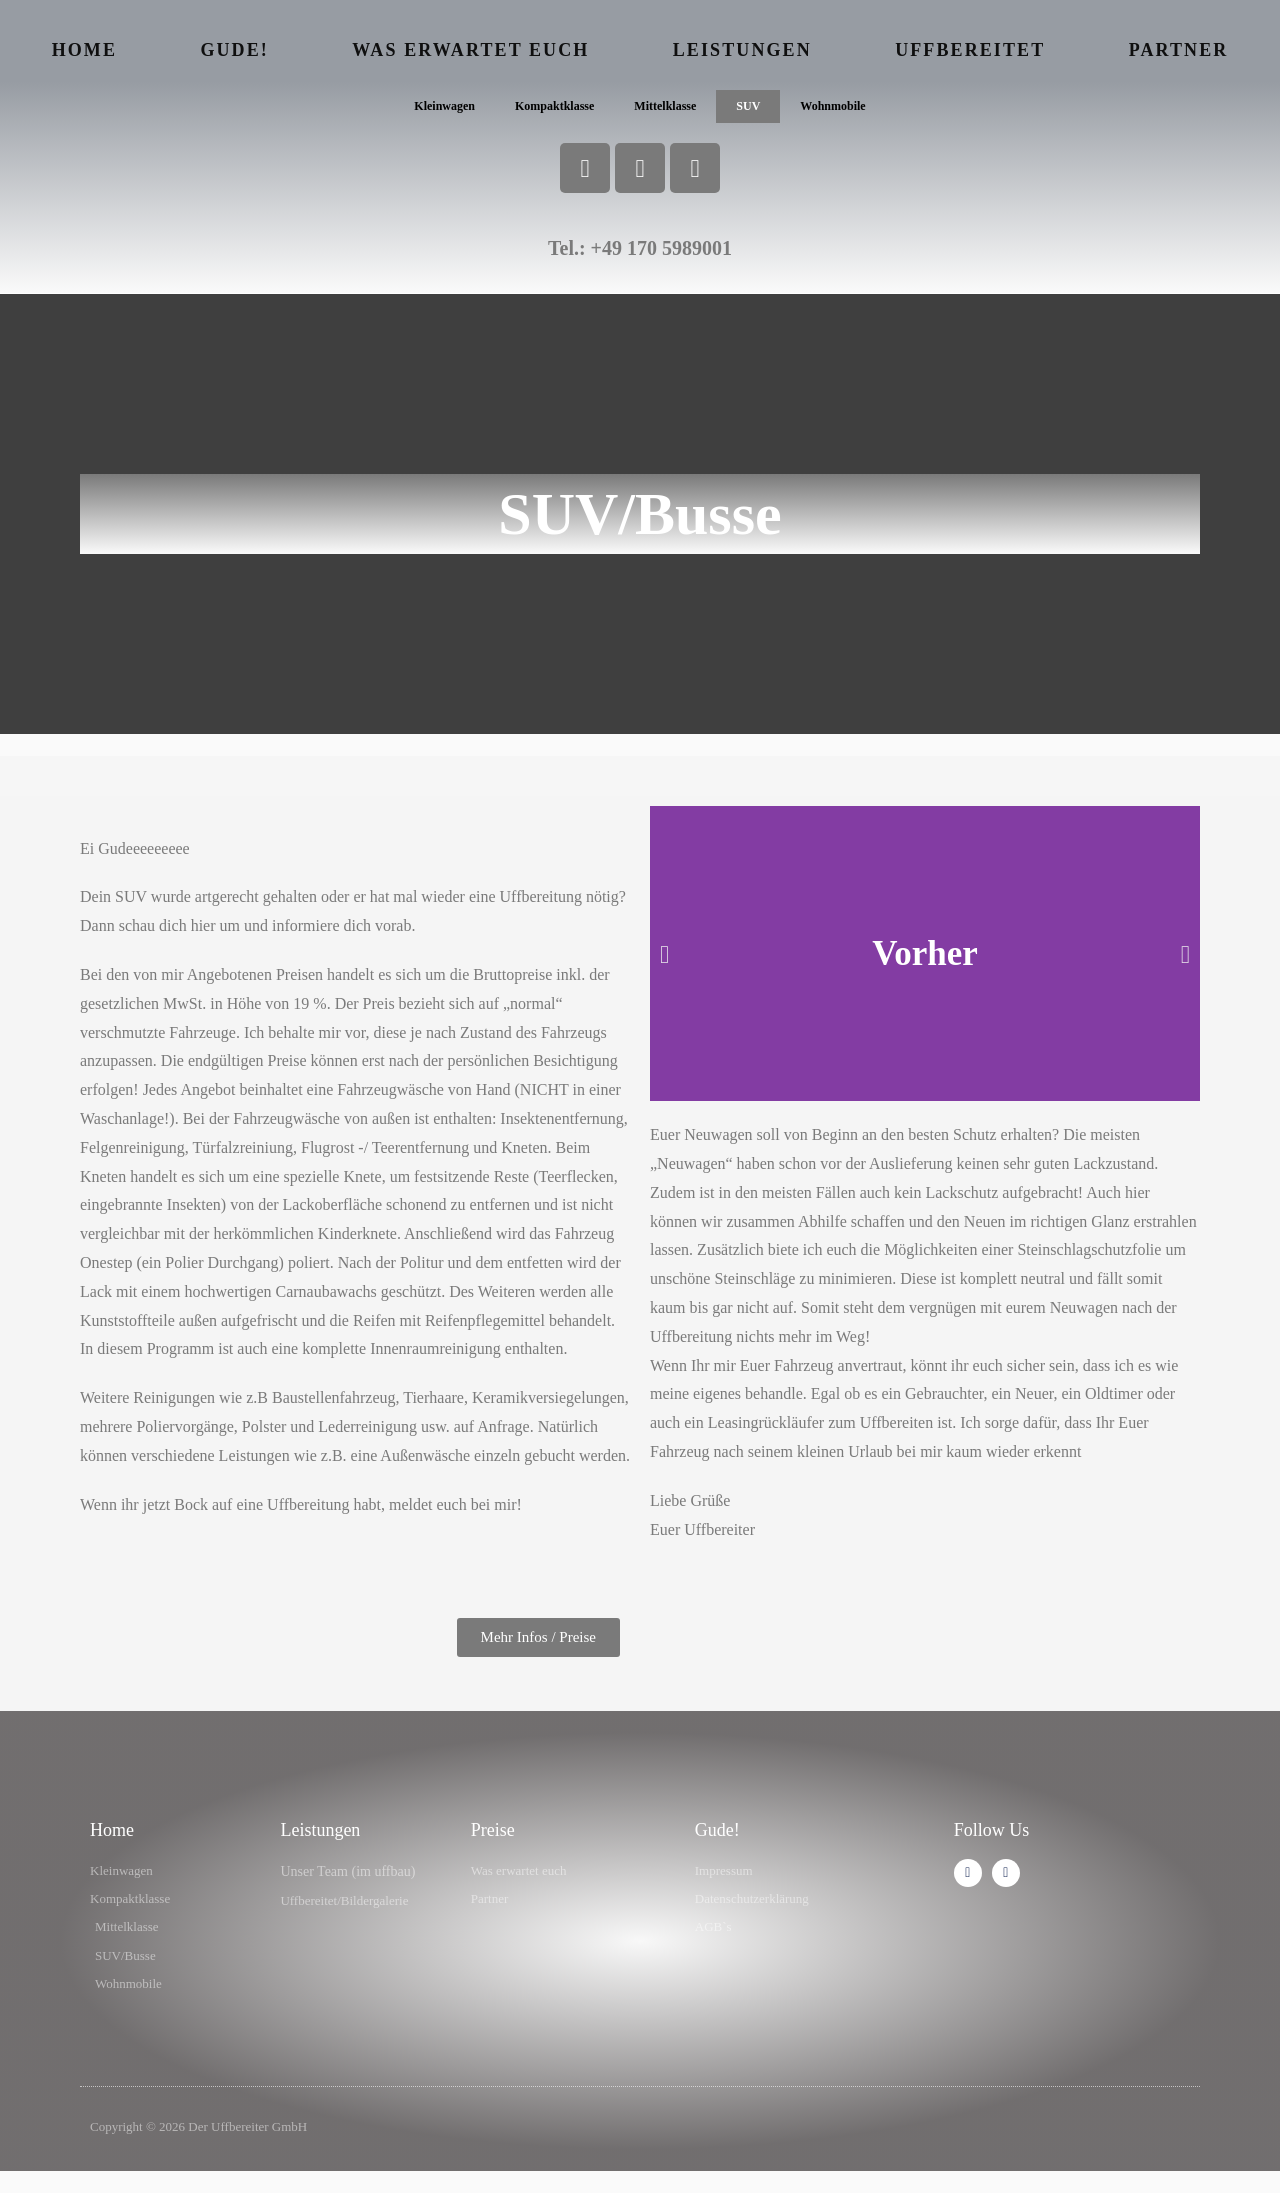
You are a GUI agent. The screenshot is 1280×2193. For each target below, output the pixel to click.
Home (84, 50)
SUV (760, 112)
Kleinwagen (425, 112)
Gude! (234, 50)
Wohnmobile (852, 112)
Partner (1179, 50)
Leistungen (742, 50)
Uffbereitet (970, 50)
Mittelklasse (669, 112)
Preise (493, 1842)
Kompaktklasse (547, 112)
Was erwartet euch (470, 50)
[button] (664, 966)
